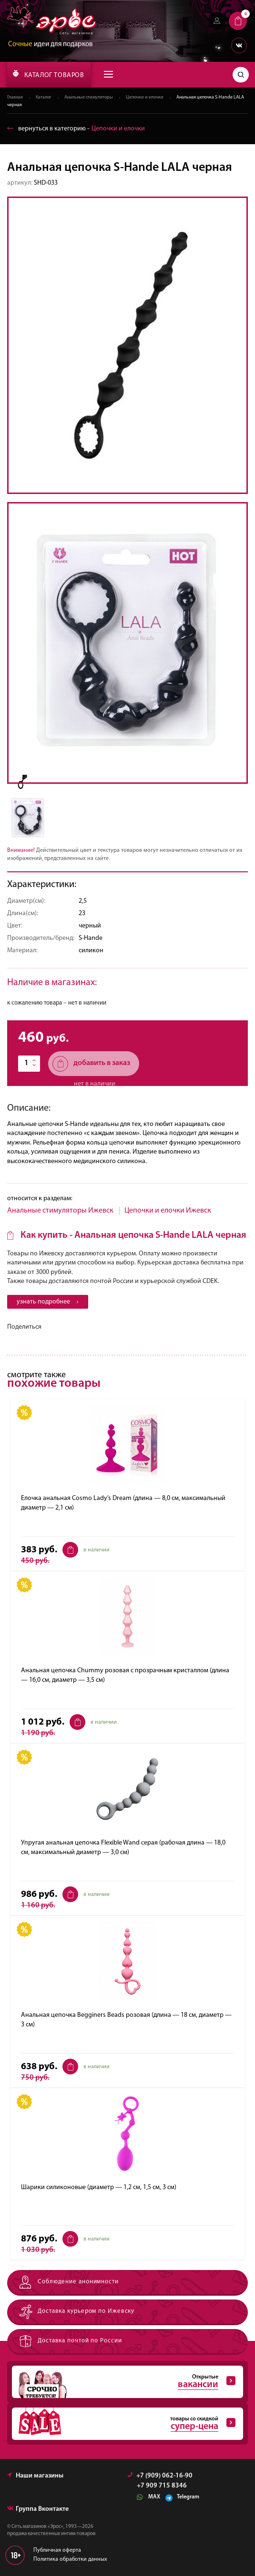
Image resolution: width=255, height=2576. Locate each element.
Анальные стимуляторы (88, 97)
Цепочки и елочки (144, 97)
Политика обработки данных (70, 2560)
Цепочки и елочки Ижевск (167, 1210)
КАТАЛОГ (48, 74)
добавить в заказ (91, 1064)
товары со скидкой (123, 2424)
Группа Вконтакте (38, 2509)
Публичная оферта (57, 2551)
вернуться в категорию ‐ (76, 128)
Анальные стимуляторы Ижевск (60, 1210)
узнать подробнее (48, 1301)
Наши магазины (35, 2476)
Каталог (43, 97)
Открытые (123, 2382)
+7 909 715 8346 (162, 2486)
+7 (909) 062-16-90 (160, 2476)
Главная (15, 97)
